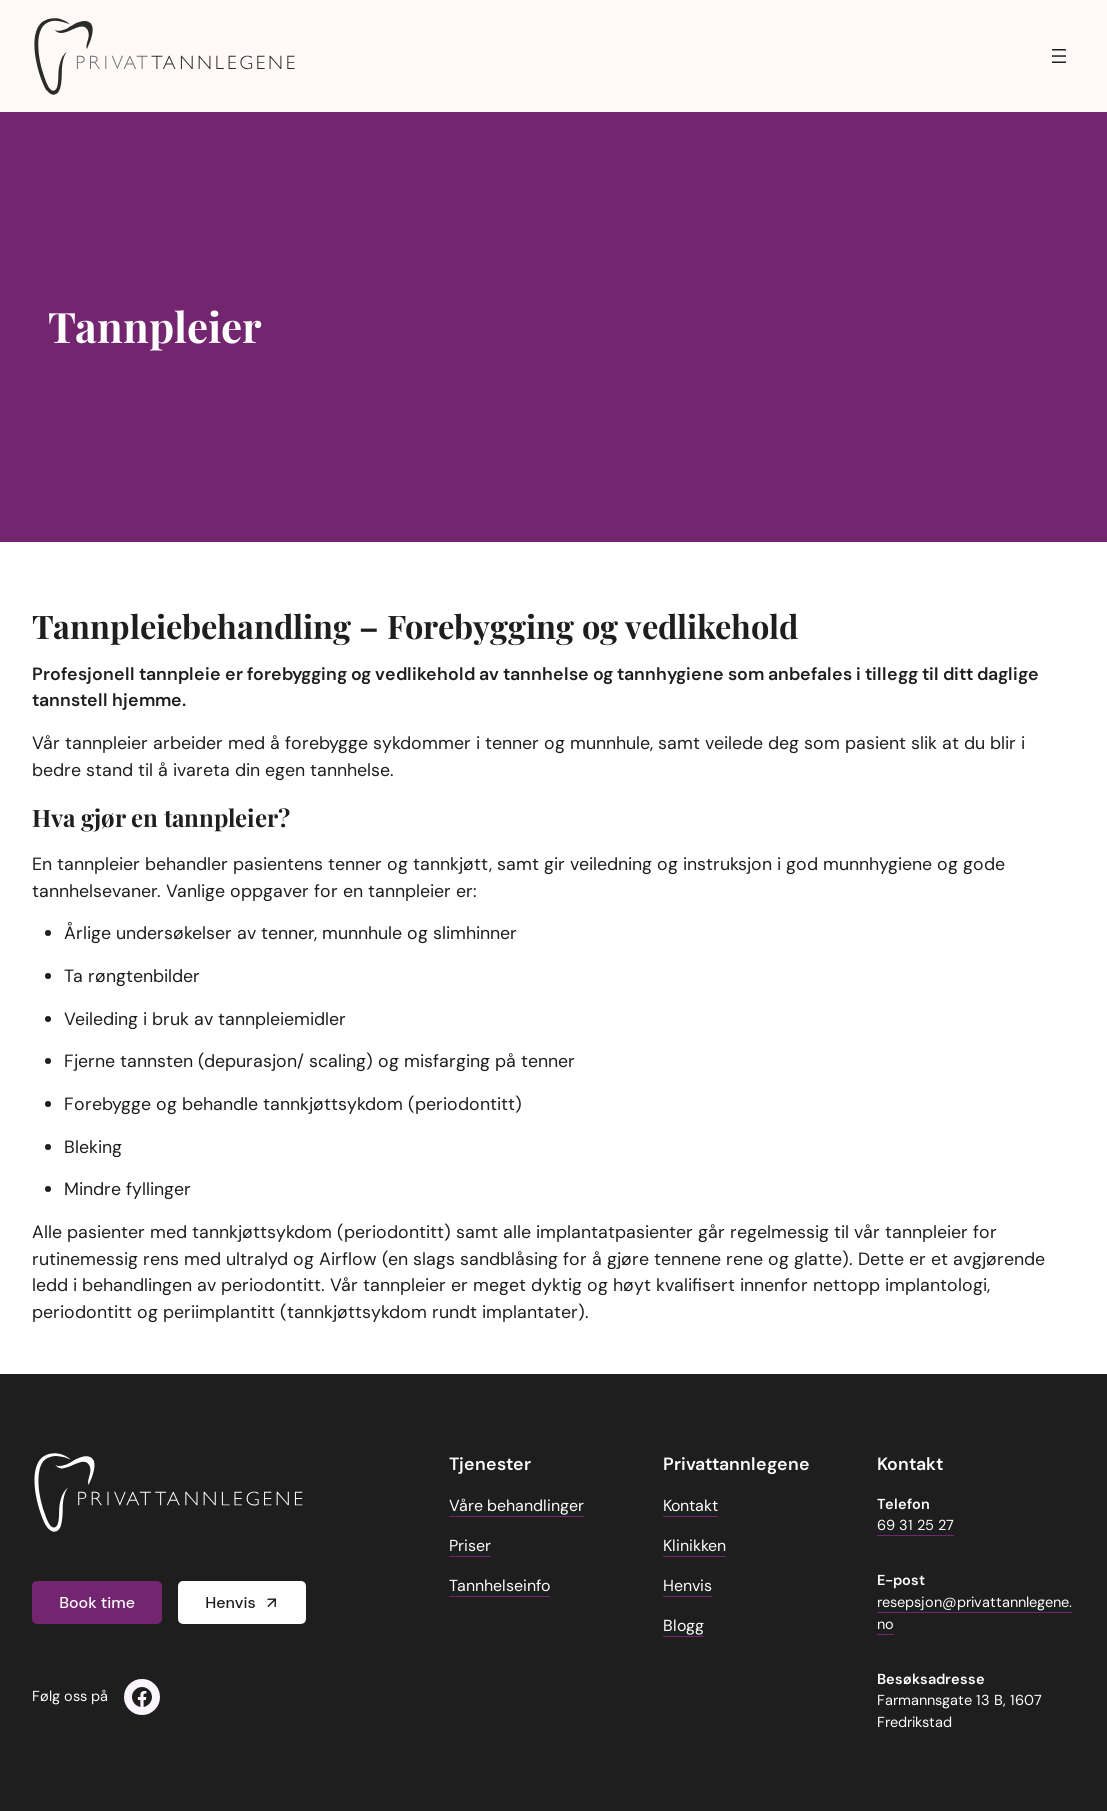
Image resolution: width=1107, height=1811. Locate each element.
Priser (470, 1545)
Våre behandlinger (516, 1505)
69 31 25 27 (915, 1525)
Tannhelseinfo (499, 1585)
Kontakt (690, 1505)
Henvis (230, 1602)
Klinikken (694, 1545)
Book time (97, 1602)
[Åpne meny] (1059, 56)
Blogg (683, 1625)
